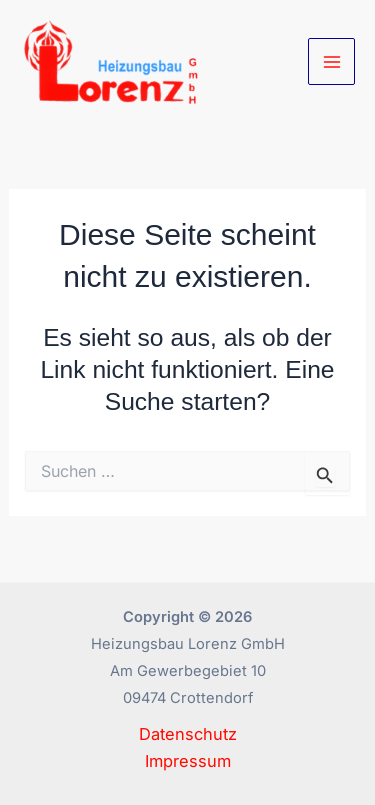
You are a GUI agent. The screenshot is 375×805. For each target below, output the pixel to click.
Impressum (188, 761)
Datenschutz (188, 734)
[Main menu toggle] (331, 61)
